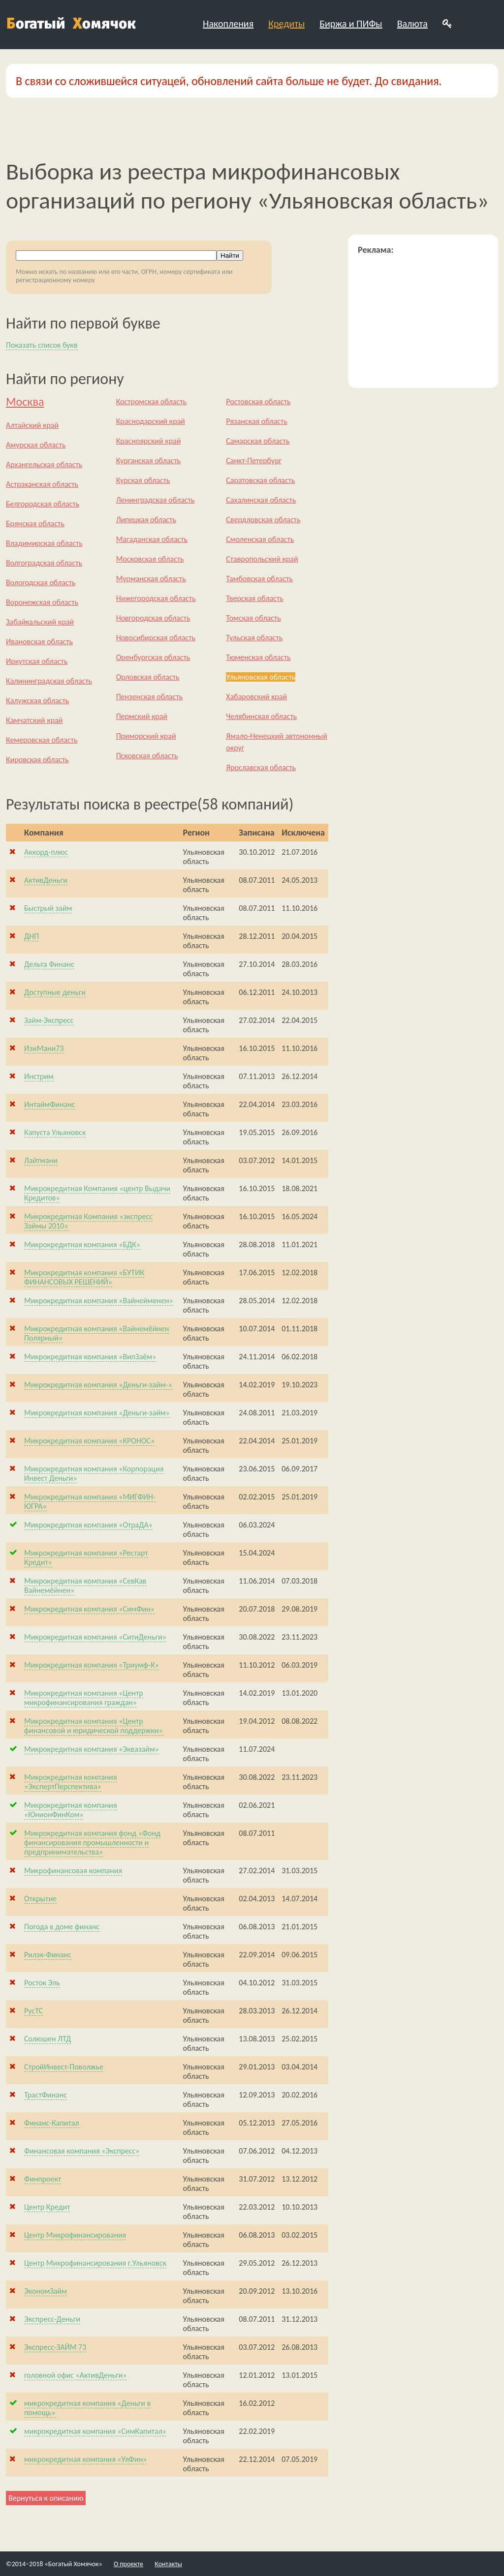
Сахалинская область (261, 500)
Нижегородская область (156, 598)
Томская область (253, 618)
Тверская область (254, 598)
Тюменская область (258, 657)
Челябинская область (261, 716)
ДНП (31, 936)
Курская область (143, 480)
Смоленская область (260, 539)
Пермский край (141, 716)
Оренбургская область (153, 657)
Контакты (168, 2564)
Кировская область (37, 759)
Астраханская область (42, 484)
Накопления (228, 24)
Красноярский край (148, 441)
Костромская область (151, 401)
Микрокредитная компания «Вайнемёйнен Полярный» (96, 1333)
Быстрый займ (48, 908)
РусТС (33, 2010)
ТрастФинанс (45, 2094)
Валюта (412, 24)
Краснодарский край (150, 421)
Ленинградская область (155, 500)
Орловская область (148, 677)
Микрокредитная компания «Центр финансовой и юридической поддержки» (93, 1725)
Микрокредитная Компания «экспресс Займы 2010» (88, 1221)
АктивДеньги (45, 880)
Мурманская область (151, 578)
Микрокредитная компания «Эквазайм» (91, 1749)
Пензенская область (149, 696)
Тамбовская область (259, 578)
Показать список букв (42, 345)
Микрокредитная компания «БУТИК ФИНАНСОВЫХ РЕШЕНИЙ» (84, 1277)
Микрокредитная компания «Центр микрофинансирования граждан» (83, 1697)
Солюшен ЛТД (47, 2038)
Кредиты (286, 24)
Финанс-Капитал (51, 2122)
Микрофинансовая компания (73, 1870)
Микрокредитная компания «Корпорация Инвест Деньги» (93, 1473)
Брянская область (35, 523)
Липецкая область (146, 519)
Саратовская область (260, 480)
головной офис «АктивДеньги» (75, 2375)
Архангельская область (44, 464)
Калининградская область (49, 681)
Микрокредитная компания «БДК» (82, 1244)
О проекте (128, 2564)
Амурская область (35, 444)
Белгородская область (42, 504)
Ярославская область (261, 767)
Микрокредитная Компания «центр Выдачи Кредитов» (97, 1193)
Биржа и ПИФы (350, 24)
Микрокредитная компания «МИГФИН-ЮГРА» (90, 1501)
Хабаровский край (256, 696)
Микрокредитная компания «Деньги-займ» (97, 1412)
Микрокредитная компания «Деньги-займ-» (98, 1384)
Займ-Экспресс (49, 1020)
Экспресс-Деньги (52, 2319)
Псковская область (147, 755)
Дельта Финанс (49, 964)
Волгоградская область (44, 563)
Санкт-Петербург (254, 460)
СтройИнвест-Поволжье (63, 2066)
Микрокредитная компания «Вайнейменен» (98, 1300)
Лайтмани (41, 1160)
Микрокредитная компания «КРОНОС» (89, 1440)
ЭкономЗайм (45, 2291)
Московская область (150, 559)
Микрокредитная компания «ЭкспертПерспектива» (70, 1781)
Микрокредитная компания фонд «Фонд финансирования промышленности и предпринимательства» (92, 1842)
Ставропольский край (262, 559)
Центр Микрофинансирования (75, 2235)
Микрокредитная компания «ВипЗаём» (90, 1356)
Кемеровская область (41, 740)
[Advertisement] (423, 316)
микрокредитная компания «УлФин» (85, 2459)
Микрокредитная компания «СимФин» (89, 1609)
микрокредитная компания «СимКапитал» (95, 2431)
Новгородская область (153, 618)
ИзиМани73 (43, 1048)
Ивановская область (39, 641)
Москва (25, 401)
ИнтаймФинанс (49, 1104)
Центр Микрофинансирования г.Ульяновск (95, 2263)
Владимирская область (44, 543)
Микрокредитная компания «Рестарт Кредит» (86, 1557)
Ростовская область (258, 401)
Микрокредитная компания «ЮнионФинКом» (70, 1809)
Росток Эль (42, 1982)
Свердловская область (263, 519)
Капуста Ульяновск (55, 1132)
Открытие (40, 1898)
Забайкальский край (40, 622)
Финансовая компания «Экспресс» (81, 2151)
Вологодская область (40, 582)
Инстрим (39, 1076)
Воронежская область (42, 602)
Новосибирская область (155, 637)
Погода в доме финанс (61, 1926)
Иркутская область (36, 661)
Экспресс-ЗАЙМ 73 (55, 2347)
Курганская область (148, 460)
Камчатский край (34, 720)
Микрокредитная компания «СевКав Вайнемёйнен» (85, 1585)
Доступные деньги (55, 992)
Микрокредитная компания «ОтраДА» (88, 1524)
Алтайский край (32, 425)
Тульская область (254, 637)
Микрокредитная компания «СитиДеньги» (95, 1637)
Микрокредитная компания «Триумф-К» (91, 1665)
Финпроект (42, 2179)
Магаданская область (152, 539)
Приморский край (146, 736)
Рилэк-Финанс (47, 1954)
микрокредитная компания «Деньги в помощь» (87, 2407)
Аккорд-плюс (46, 852)
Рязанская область (256, 421)
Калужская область (37, 700)
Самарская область (257, 441)
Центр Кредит (47, 2207)
